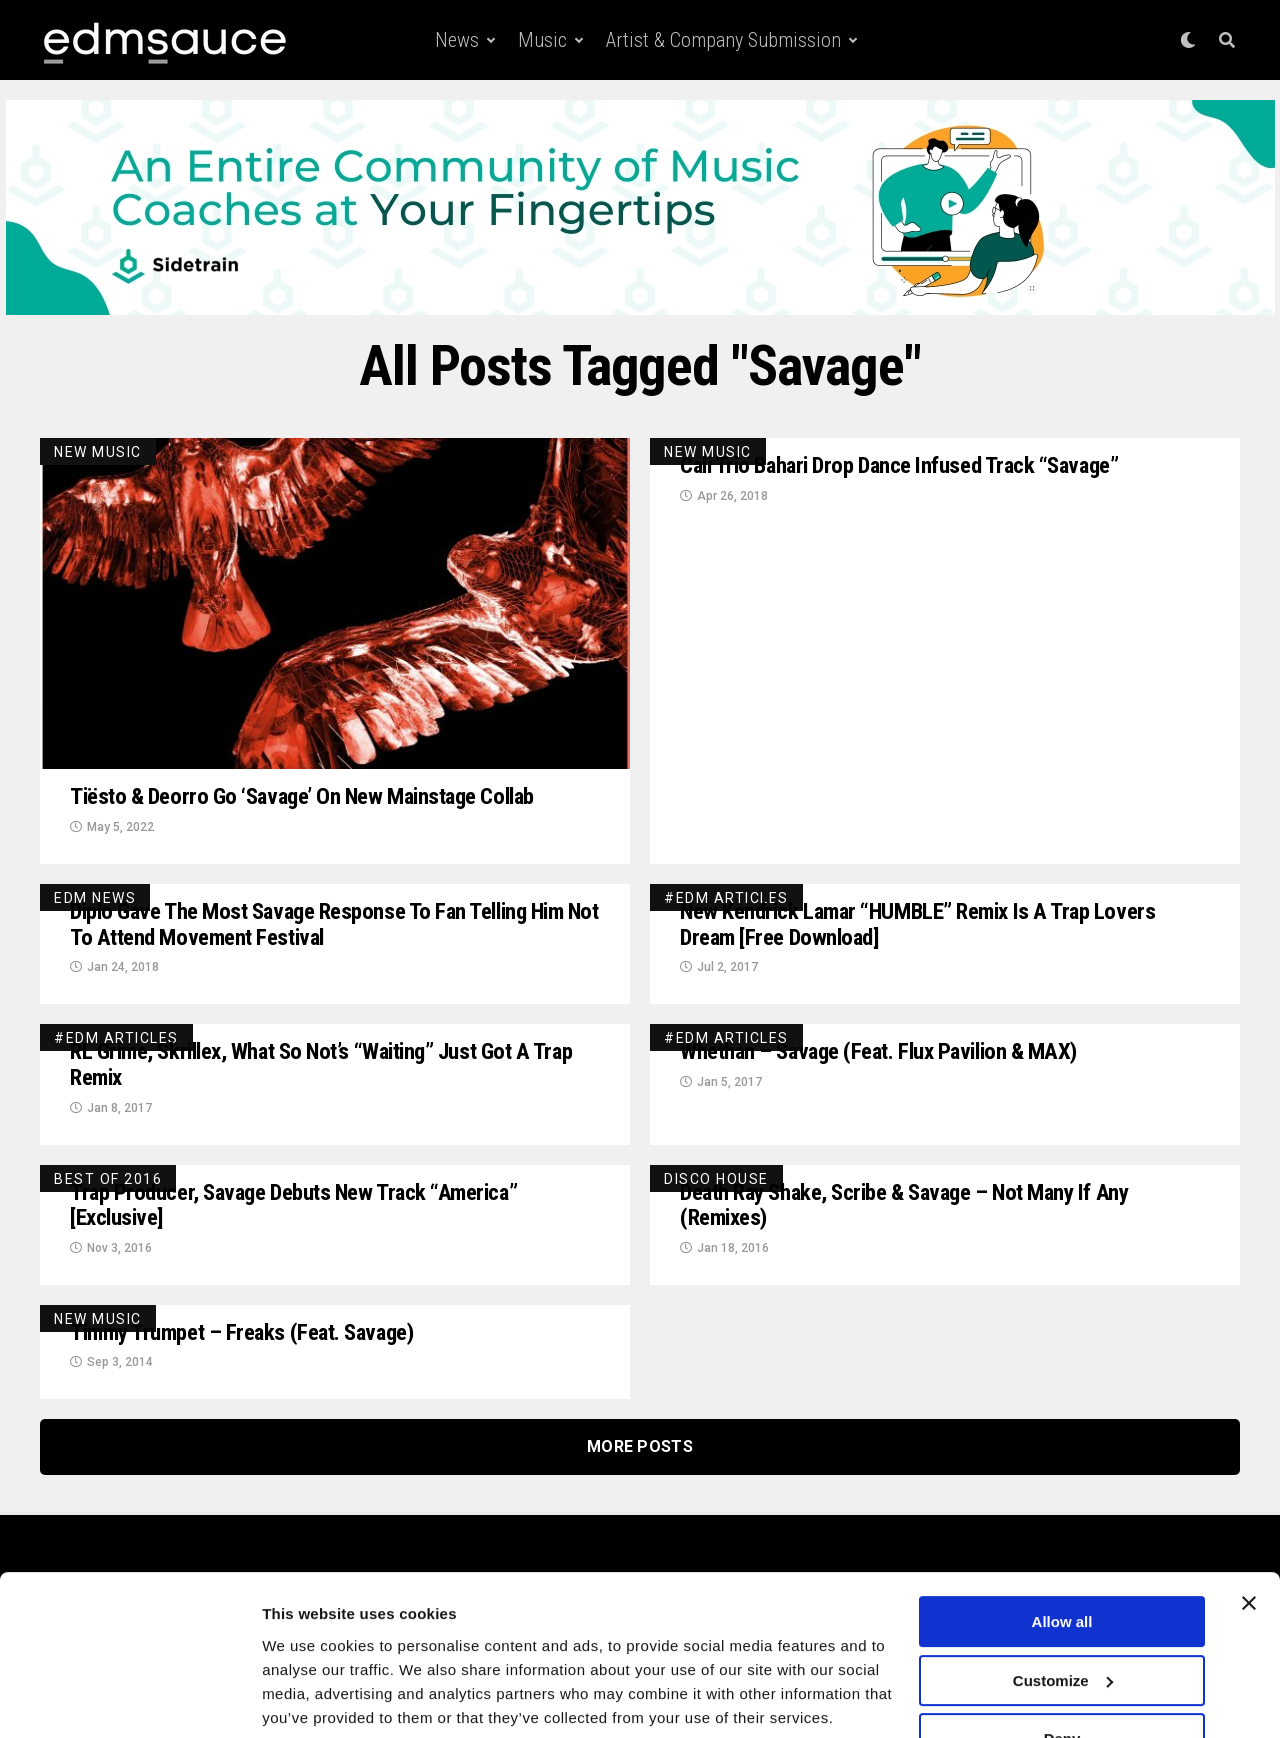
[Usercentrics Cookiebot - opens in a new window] (129, 1699)
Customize (1063, 1606)
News (457, 40)
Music (542, 40)
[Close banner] (1249, 1530)
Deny (1062, 1665)
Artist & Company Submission (723, 40)
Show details (308, 1698)
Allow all (1062, 1548)
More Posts (640, 1457)
